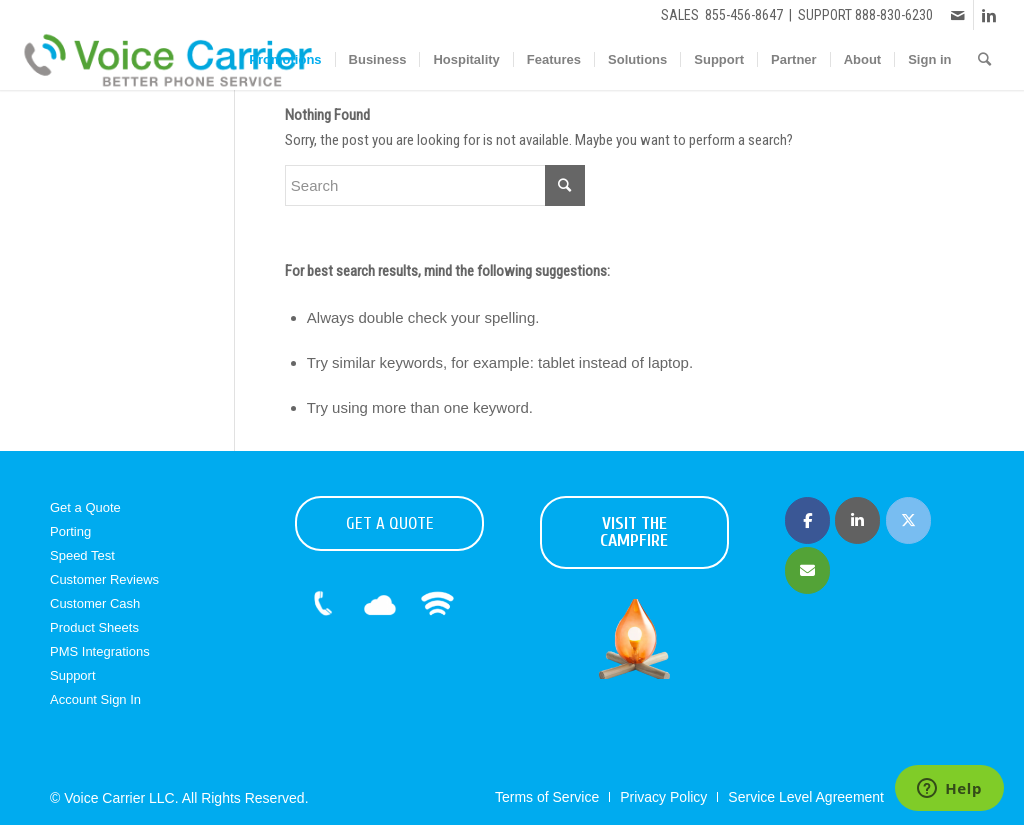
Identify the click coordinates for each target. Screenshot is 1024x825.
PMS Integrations (100, 651)
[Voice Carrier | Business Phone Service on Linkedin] (857, 520)
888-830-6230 (894, 15)
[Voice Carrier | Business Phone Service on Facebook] (807, 520)
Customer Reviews (104, 579)
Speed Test (82, 555)
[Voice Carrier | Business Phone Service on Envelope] (807, 570)
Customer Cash (95, 603)
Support (73, 675)
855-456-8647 (744, 15)
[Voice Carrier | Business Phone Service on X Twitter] (908, 520)
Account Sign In (95, 699)
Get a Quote (85, 507)
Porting (70, 531)
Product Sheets (94, 627)
